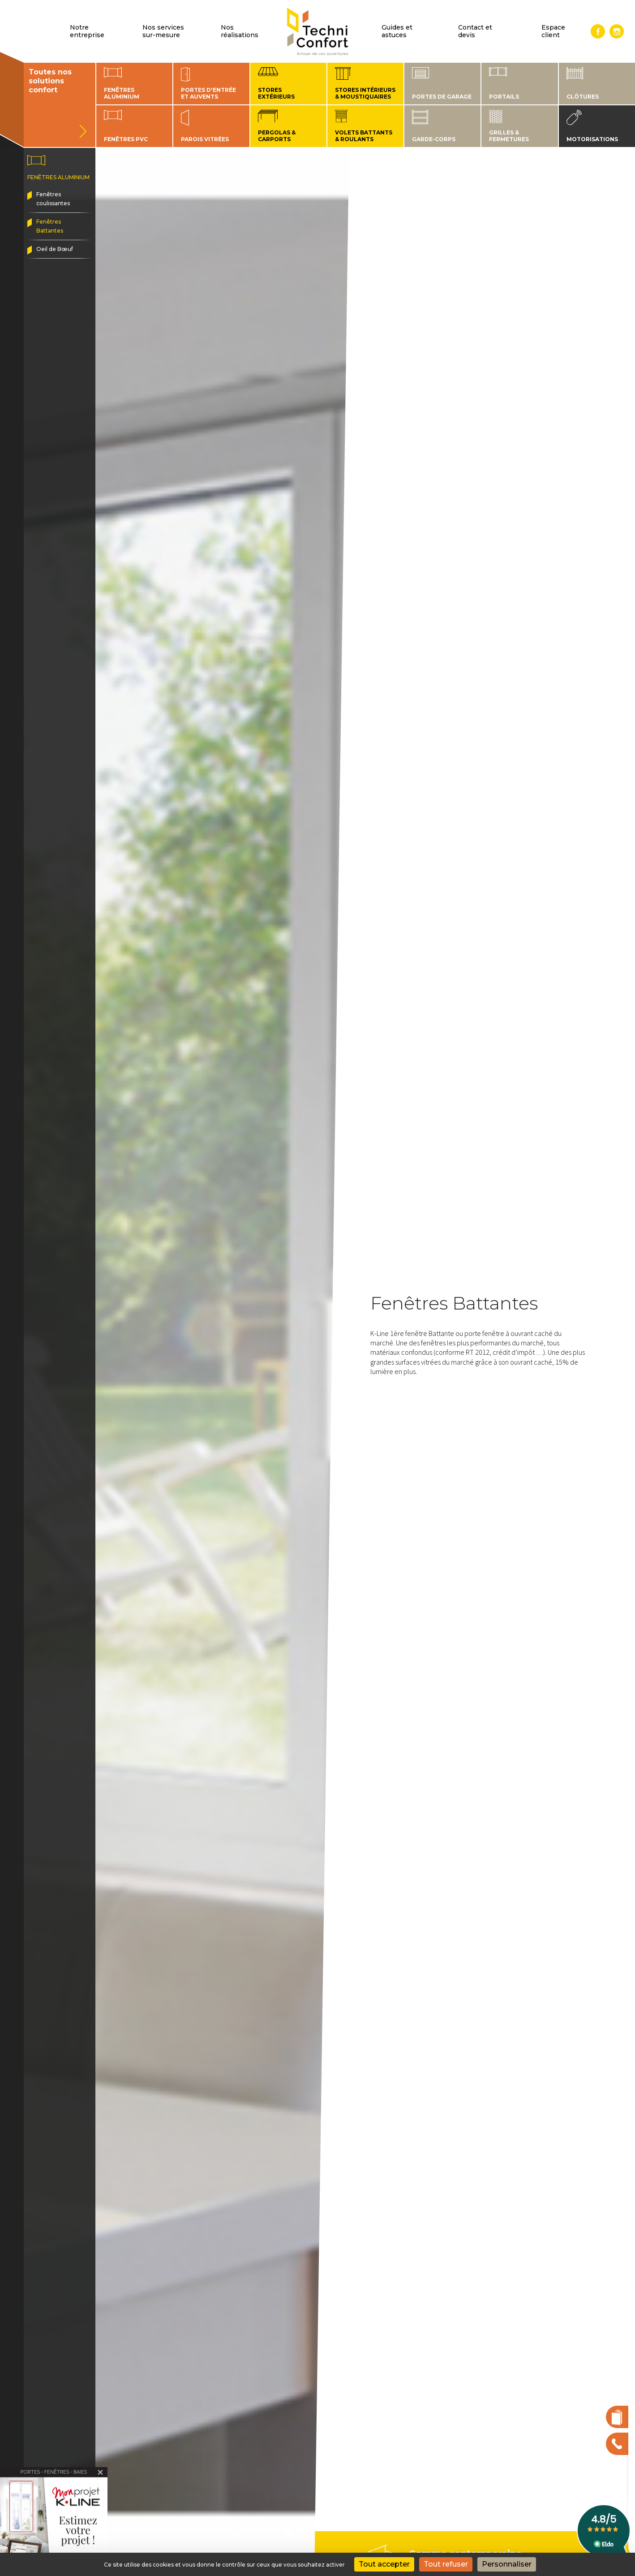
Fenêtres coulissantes (53, 199)
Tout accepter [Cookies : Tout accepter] (384, 2564)
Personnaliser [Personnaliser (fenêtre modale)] (507, 2564)
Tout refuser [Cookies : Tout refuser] (446, 2564)
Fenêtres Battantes (49, 226)
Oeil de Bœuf (54, 249)
